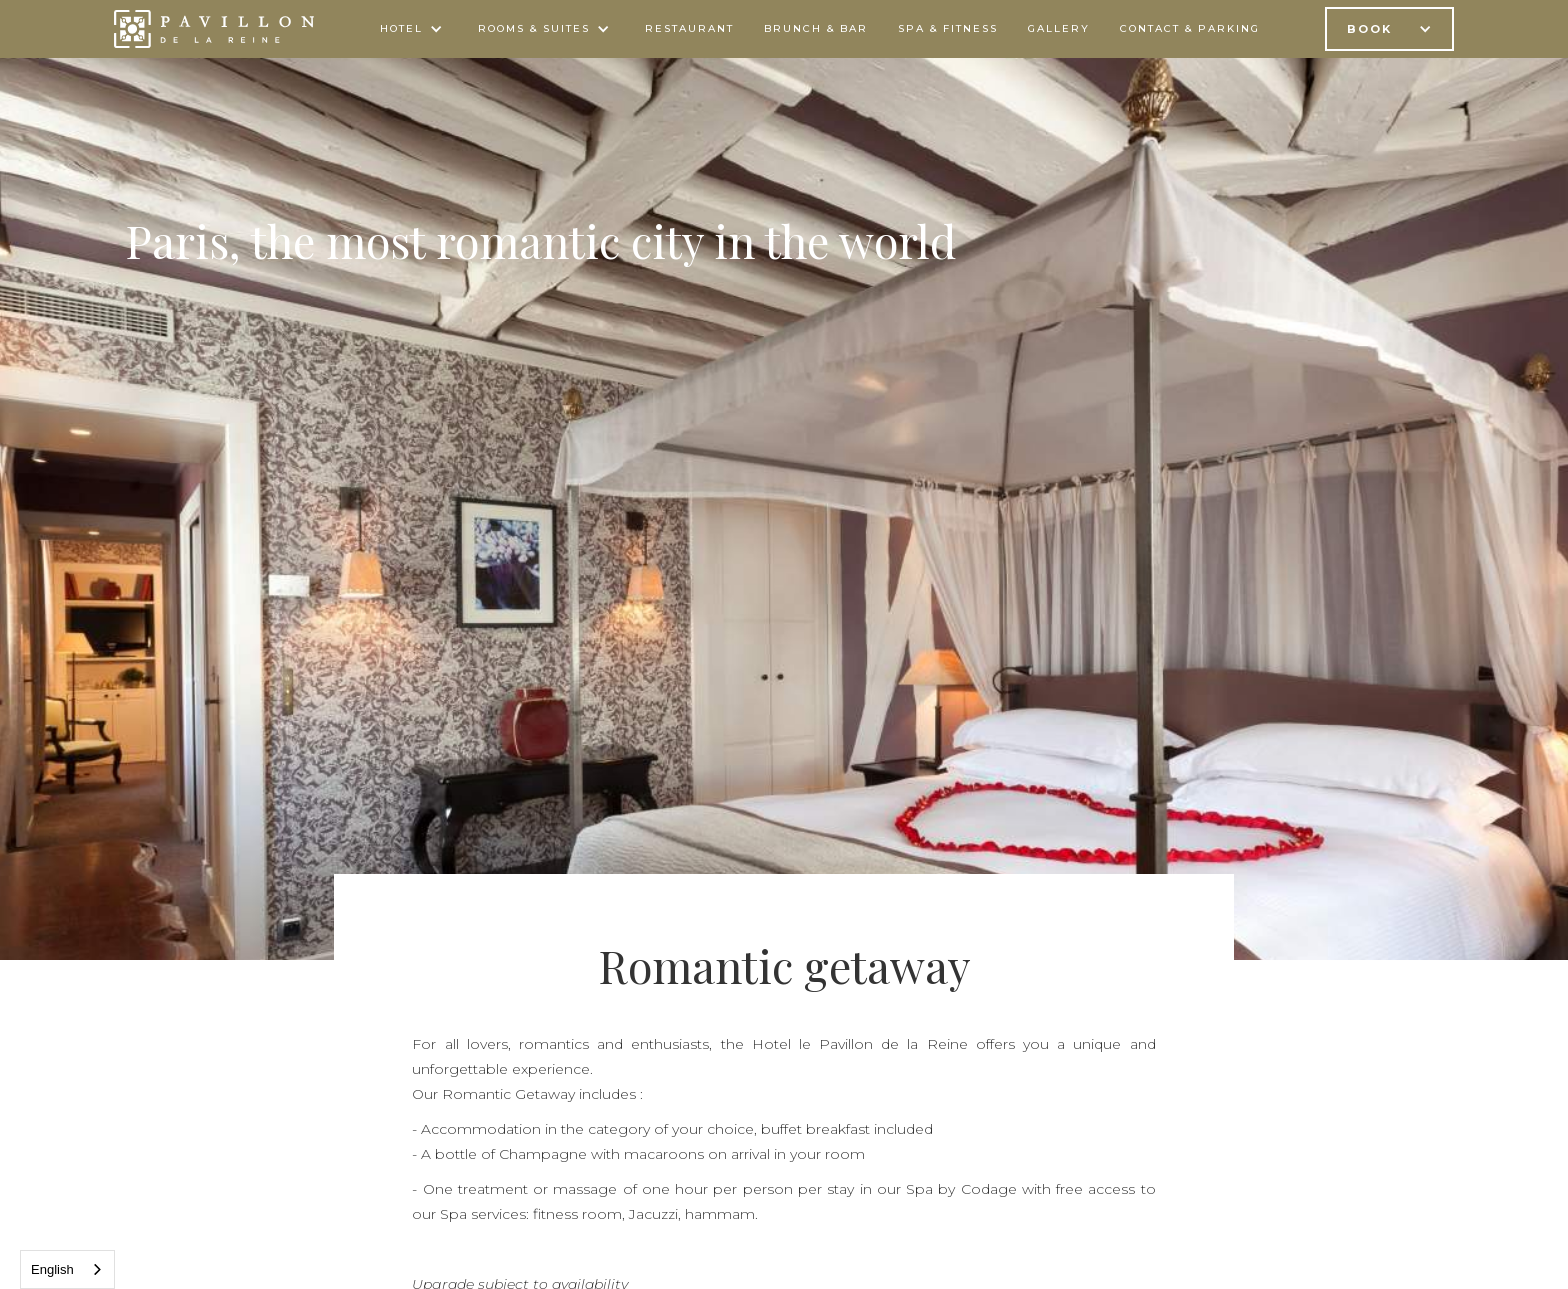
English (52, 1269)
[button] (414, 29)
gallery (1059, 28)
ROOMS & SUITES (534, 28)
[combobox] (67, 1269)
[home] (214, 29)
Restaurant (689, 28)
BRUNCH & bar (816, 28)
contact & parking (1190, 28)
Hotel (401, 28)
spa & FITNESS (948, 28)
